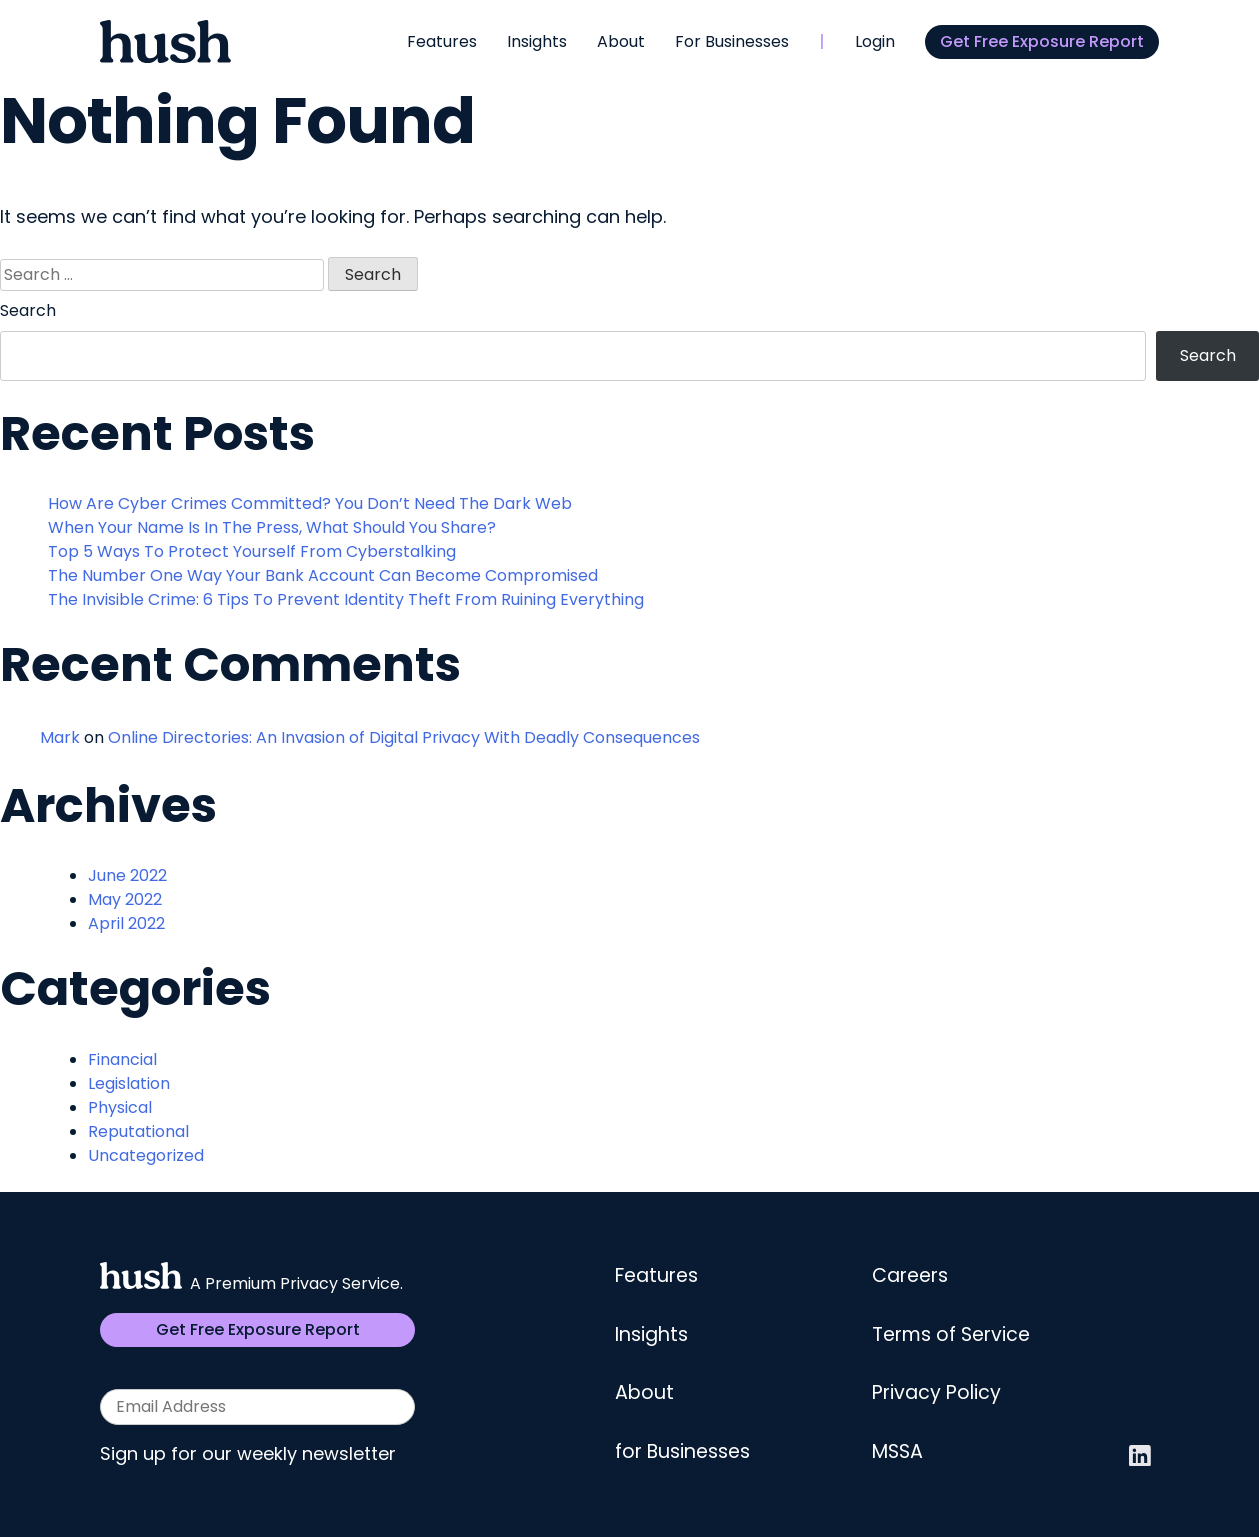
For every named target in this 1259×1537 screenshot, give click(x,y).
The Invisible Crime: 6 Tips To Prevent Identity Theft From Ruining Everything (346, 599)
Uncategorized (146, 1155)
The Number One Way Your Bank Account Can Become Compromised (323, 575)
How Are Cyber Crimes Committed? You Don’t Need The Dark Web (310, 503)
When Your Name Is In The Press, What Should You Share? (272, 527)
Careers (910, 1275)
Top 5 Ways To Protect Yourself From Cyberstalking (252, 551)
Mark (60, 737)
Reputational (138, 1131)
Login (875, 41)
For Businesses (732, 41)
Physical (120, 1107)
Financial (122, 1059)
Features (442, 41)
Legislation (129, 1083)
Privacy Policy (936, 1392)
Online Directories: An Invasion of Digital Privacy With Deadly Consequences (404, 737)
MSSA (897, 1451)
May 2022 (125, 899)
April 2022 (126, 923)
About (621, 41)
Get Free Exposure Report (1042, 41)
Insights (537, 41)
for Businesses (682, 1451)
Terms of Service (951, 1334)
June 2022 (127, 875)
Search (28, 310)
